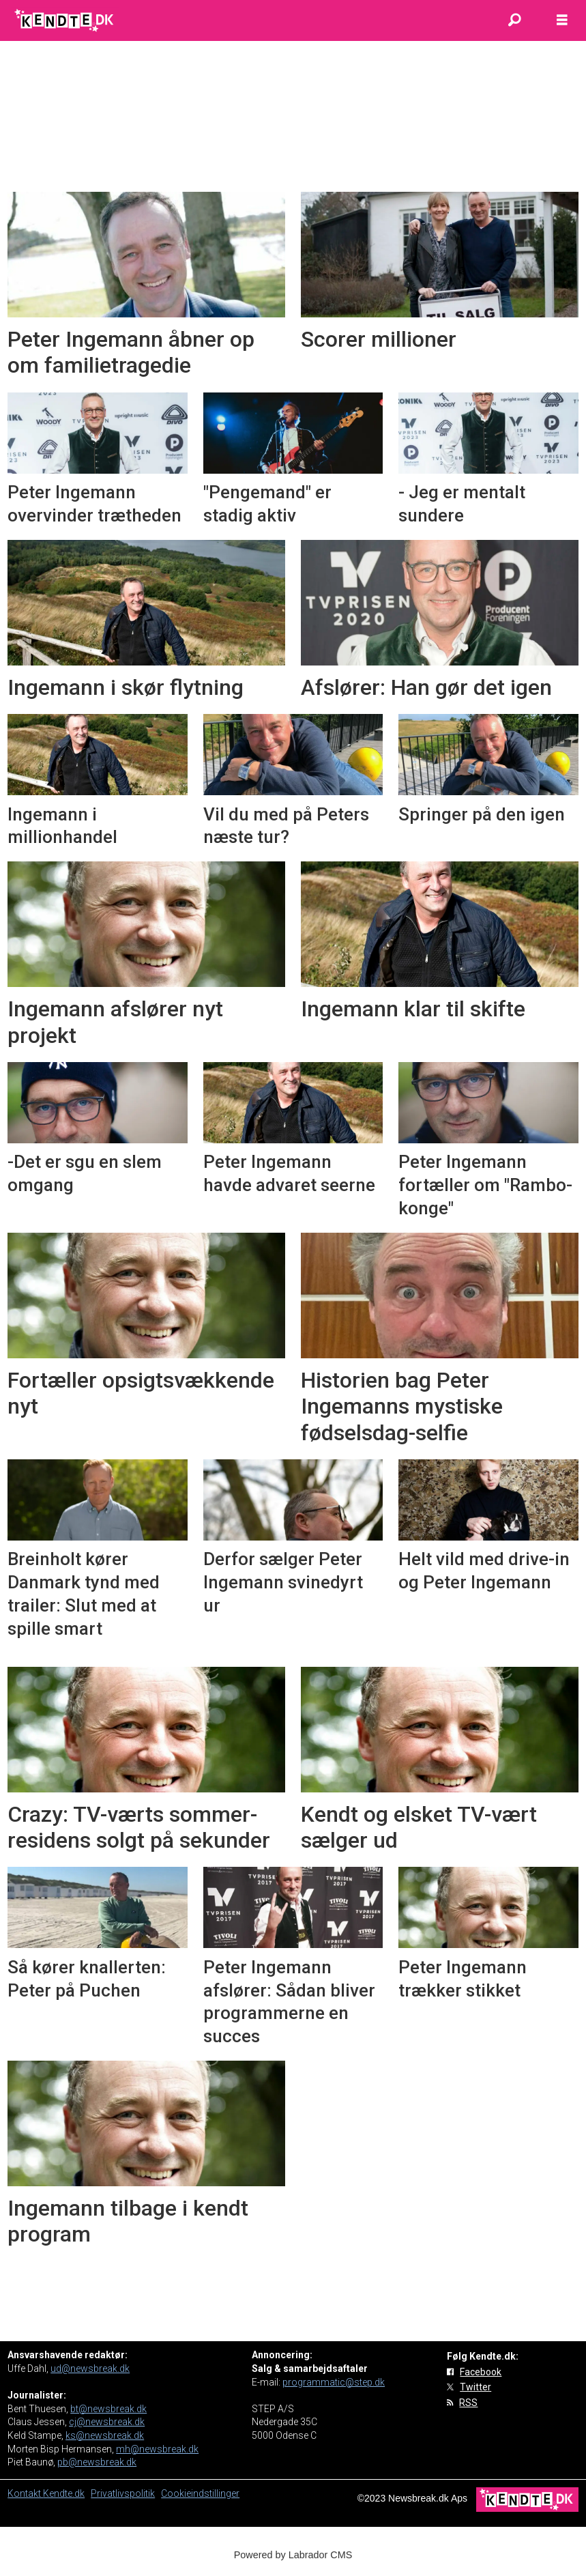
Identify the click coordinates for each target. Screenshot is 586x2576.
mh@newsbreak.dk (157, 2449)
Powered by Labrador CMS (293, 2554)
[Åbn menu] (562, 20)
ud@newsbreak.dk (90, 2368)
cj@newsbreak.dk (107, 2421)
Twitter (475, 2386)
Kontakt (25, 2493)
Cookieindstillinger (200, 2493)
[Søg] (514, 20)
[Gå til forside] (65, 20)
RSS (468, 2402)
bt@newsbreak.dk (108, 2408)
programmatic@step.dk (333, 2382)
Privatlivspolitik (123, 2493)
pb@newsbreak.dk (96, 2462)
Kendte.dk (64, 2493)
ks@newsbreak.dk (104, 2435)
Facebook (480, 2371)
